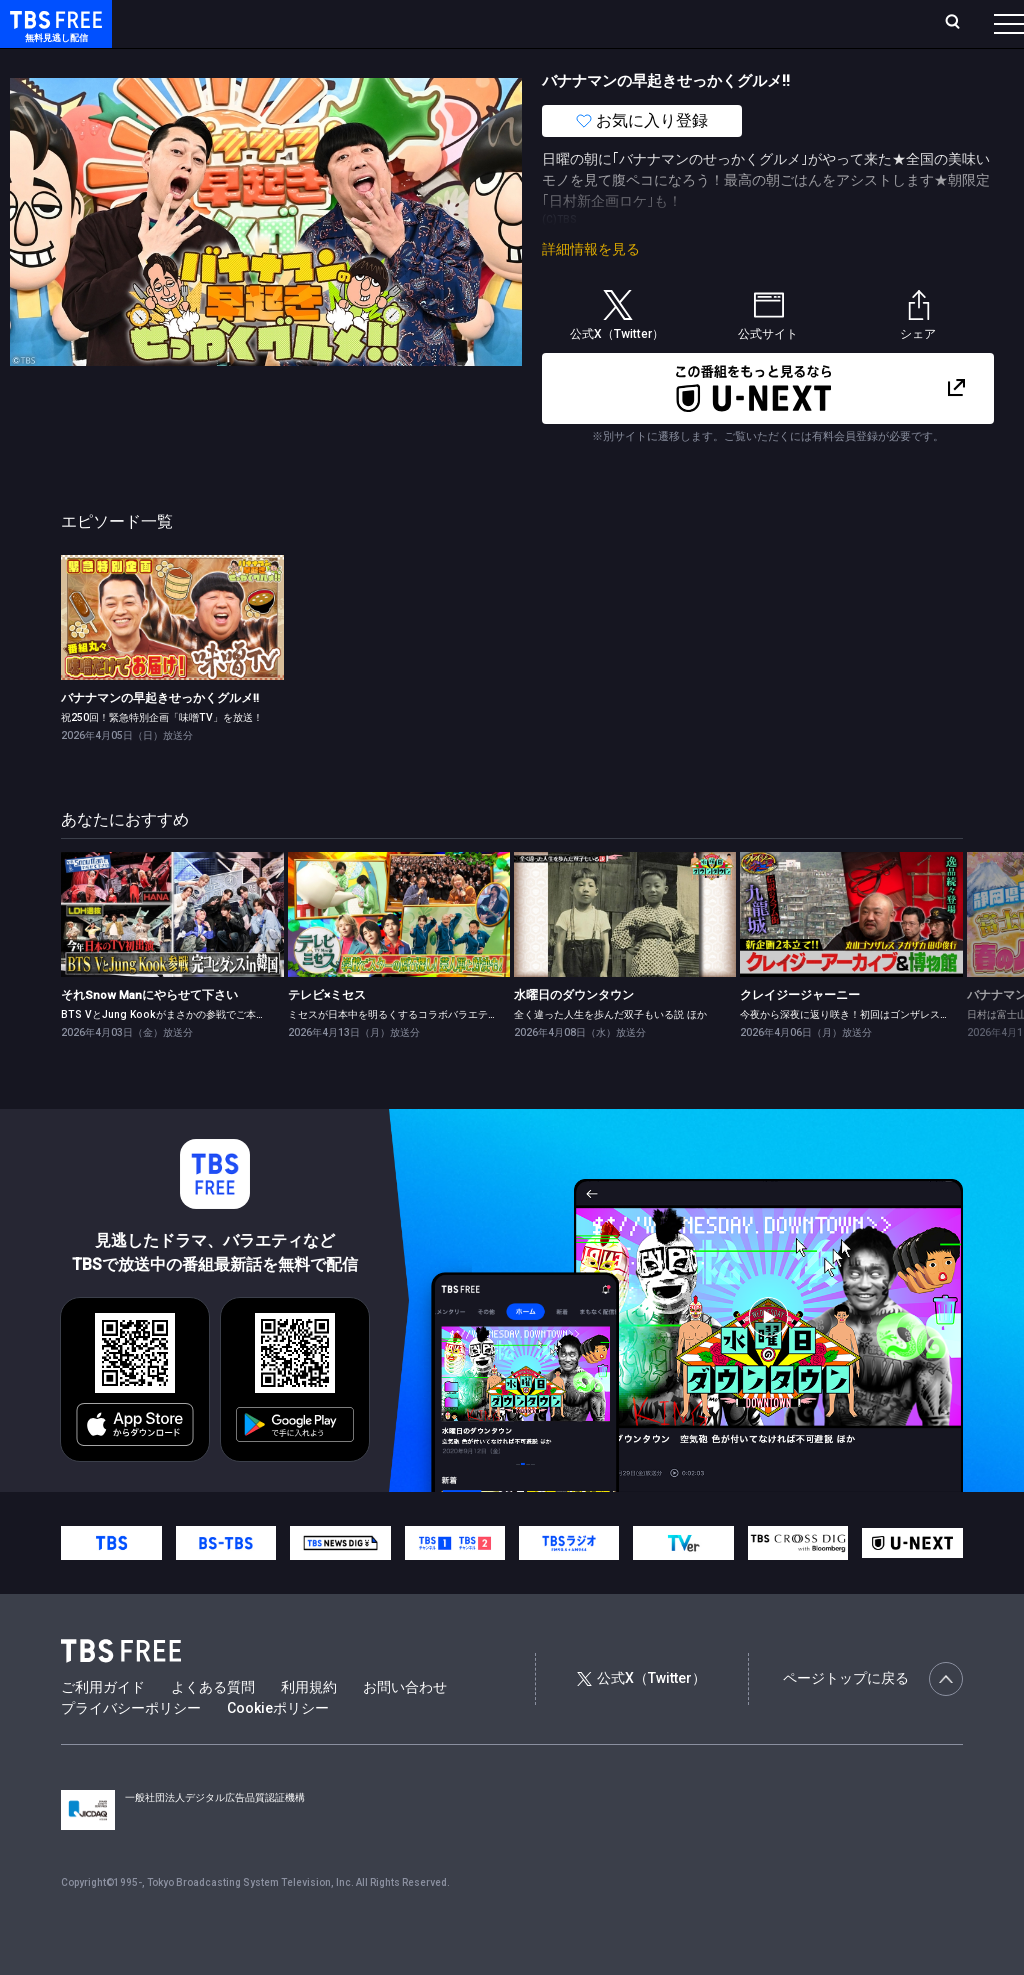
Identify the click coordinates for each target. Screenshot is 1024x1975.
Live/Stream (472, 23)
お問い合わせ (405, 1727)
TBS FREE (53, 35)
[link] (172, 657)
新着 (217, 63)
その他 (793, 63)
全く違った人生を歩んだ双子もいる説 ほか (610, 1054)
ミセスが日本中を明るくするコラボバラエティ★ (398, 1054)
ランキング (378, 23)
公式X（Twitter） (641, 1718)
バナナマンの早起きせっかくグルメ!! (160, 738)
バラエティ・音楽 (499, 63)
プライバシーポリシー (131, 1748)
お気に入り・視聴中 (595, 23)
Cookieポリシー (278, 1748)
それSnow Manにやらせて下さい (149, 1035)
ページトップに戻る (873, 1719)
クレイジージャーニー (800, 1035)
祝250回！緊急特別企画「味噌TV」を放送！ (162, 757)
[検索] (820, 23)
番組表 (961, 23)
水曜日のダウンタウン (574, 1035)
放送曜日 (295, 23)
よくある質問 (213, 1727)
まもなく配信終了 (307, 63)
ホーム (226, 23)
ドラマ (403, 63)
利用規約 (309, 1727)
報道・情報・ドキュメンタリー (661, 63)
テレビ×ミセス (327, 1035)
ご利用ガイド (103, 1727)
